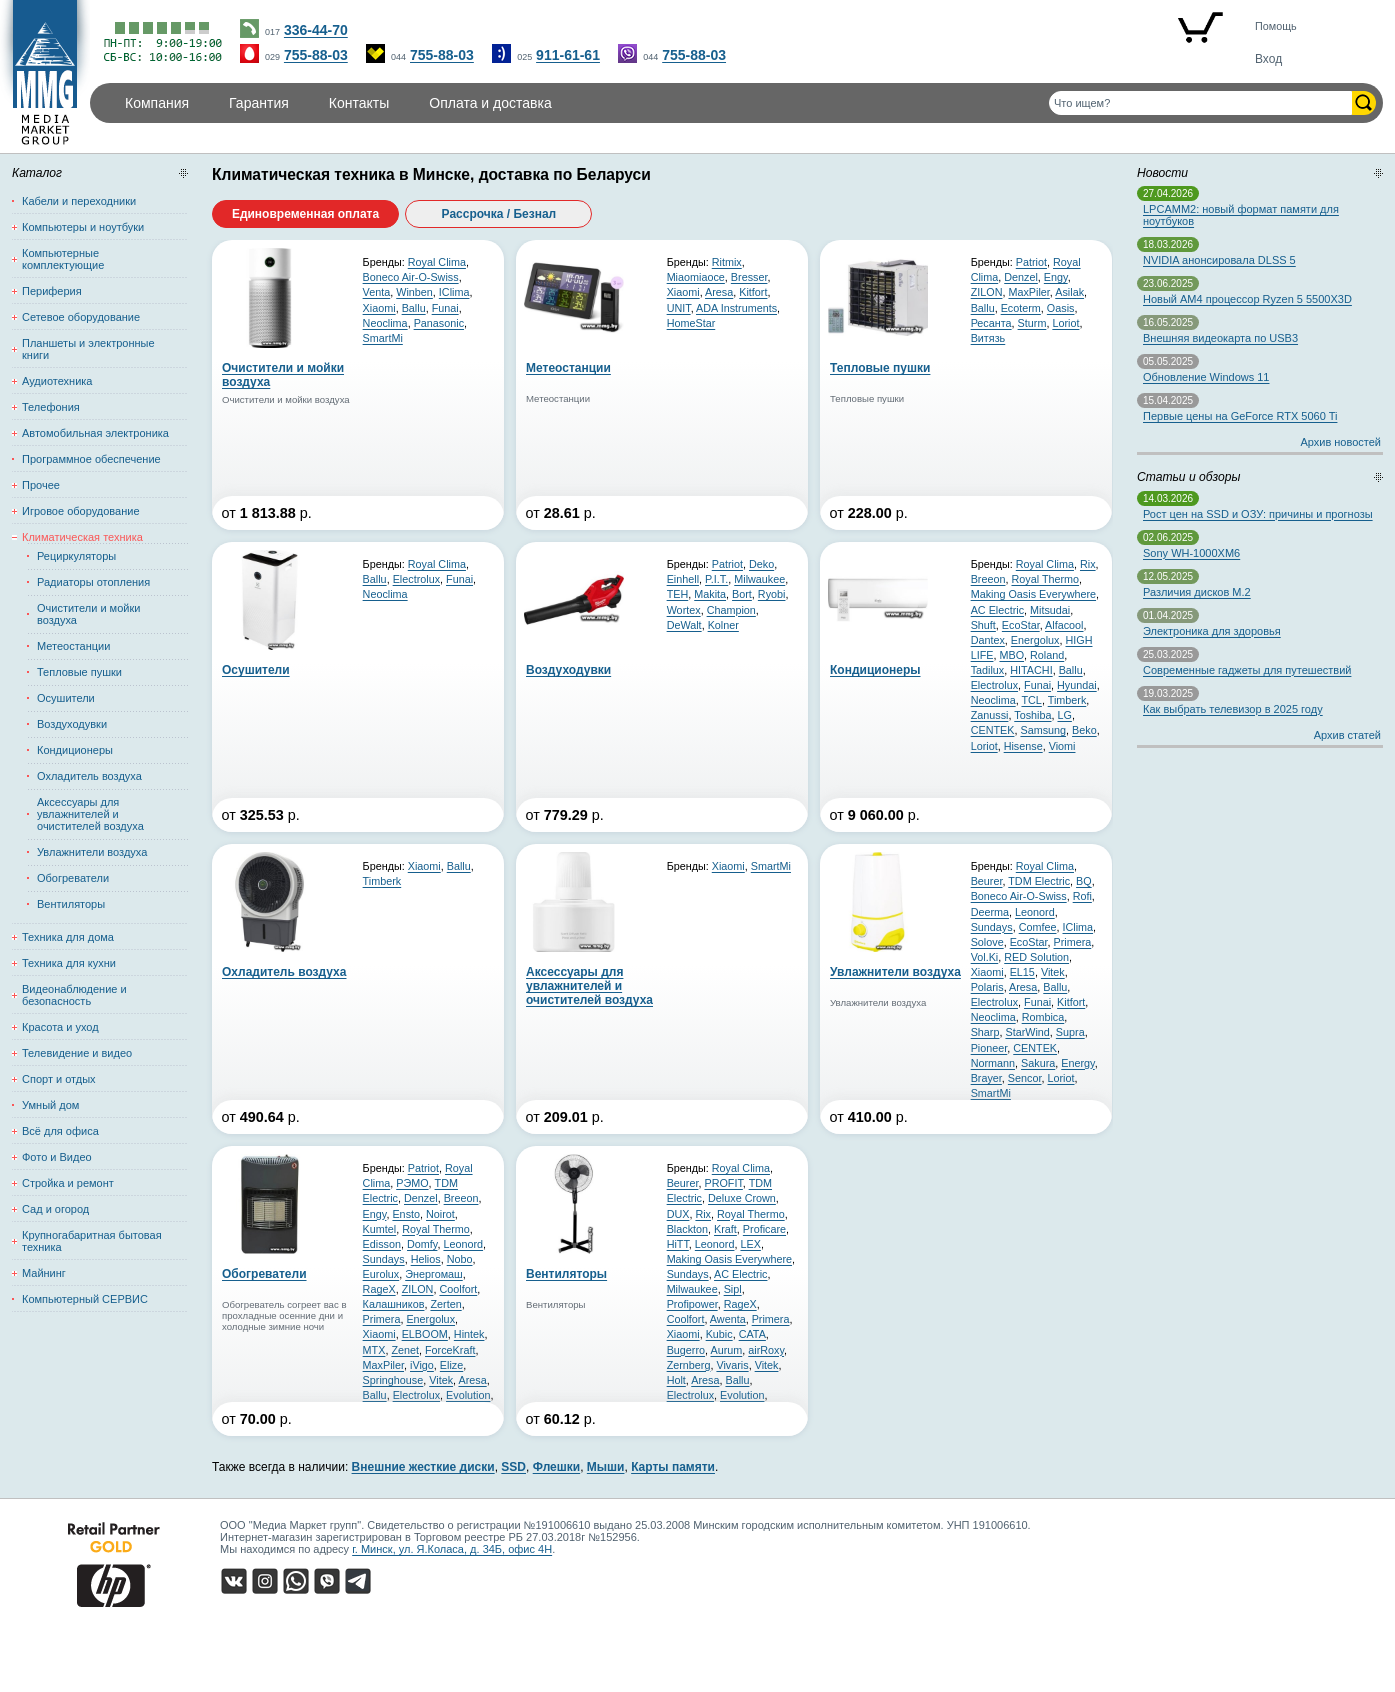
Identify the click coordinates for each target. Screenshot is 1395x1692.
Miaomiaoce (696, 277)
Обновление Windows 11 (1206, 377)
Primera (1072, 942)
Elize (451, 1365)
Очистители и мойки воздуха (88, 614)
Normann (993, 1063)
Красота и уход (60, 1027)
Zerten (445, 1304)
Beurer (987, 881)
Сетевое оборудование (81, 317)
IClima (454, 292)
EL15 (1022, 972)
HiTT (678, 1244)
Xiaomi (379, 308)
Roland (1047, 655)
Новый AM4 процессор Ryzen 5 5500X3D (1247, 299)
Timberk (1067, 700)
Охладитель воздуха (89, 776)
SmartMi (383, 338)
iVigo (422, 1365)
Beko (1084, 730)
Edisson (382, 1244)
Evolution (468, 1395)
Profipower (692, 1304)
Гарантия (259, 103)
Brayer (986, 1078)
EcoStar (1021, 625)
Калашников (394, 1304)
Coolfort (458, 1289)
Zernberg (689, 1365)
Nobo (460, 1259)
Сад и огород (55, 1209)
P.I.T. (716, 579)
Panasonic (439, 323)
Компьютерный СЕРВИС (85, 1299)
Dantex (988, 640)
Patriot (1031, 262)
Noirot (440, 1214)
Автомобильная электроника (95, 433)
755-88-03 (316, 55)
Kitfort (753, 292)
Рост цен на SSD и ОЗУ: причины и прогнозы (1258, 514)
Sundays (992, 927)
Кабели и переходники (79, 201)
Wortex (684, 610)
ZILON (987, 292)
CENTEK (993, 730)
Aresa (719, 292)
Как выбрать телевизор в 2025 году (1233, 709)
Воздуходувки (72, 724)
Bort (742, 594)
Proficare (764, 1229)
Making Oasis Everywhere (1033, 594)
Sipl (733, 1289)
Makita (710, 594)
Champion (731, 610)
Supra (1070, 1032)
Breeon (988, 579)
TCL (1031, 700)
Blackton (687, 1229)
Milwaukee (759, 579)
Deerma (990, 912)
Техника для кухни (69, 963)
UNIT (679, 308)
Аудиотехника (57, 381)
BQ (1084, 881)
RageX (379, 1289)
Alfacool (1064, 625)
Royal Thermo (1045, 579)
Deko (761, 564)
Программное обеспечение (91, 459)
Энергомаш (434, 1274)
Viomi (1062, 746)
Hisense (1023, 746)
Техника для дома (68, 937)
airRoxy (766, 1350)
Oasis (1061, 308)
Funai (445, 308)
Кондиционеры (75, 750)
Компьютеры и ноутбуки (83, 227)
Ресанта (991, 323)
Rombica (1043, 1017)
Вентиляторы (71, 904)
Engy (1056, 277)
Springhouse (393, 1380)
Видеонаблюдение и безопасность (74, 995)
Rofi (1082, 896)
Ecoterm (1021, 308)
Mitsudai (1050, 610)
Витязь (988, 338)
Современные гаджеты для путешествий (1247, 670)
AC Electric (997, 610)
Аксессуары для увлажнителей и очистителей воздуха (90, 814)
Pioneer (989, 1048)
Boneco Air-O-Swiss (411, 277)
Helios (426, 1259)
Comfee (1038, 927)
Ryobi (772, 594)
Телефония (51, 407)
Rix (1088, 564)
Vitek (1053, 972)
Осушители (66, 698)
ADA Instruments (736, 308)
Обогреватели (73, 878)
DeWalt (684, 625)
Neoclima (385, 323)
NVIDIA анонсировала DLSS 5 (1219, 260)
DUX (678, 1214)
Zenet (405, 1350)
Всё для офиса (60, 1131)
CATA (752, 1334)
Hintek (469, 1334)
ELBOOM (425, 1334)
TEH (678, 594)
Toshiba (1032, 715)
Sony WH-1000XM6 (1191, 553)
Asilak (1069, 292)
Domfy (422, 1244)
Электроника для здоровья (1212, 631)
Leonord (1035, 912)
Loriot (1065, 323)
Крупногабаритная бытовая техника (92, 1241)
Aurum (726, 1350)
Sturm (1032, 323)
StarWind (1027, 1032)
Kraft (725, 1229)
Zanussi (990, 715)
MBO (1011, 655)
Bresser (749, 277)
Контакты (359, 103)
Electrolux (416, 579)
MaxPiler (1028, 292)
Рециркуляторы (76, 556)
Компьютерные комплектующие (63, 259)
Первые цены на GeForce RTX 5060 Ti (1240, 416)
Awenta (728, 1319)
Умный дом (50, 1105)
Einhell (683, 579)
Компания (157, 103)
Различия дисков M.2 (1197, 592)
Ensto (406, 1214)
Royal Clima (437, 262)
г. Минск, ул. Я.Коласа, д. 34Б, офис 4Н (452, 1549)
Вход (1268, 59)
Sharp (985, 1032)
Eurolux (381, 1274)
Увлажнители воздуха (92, 852)
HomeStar (691, 323)
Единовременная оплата (305, 214)
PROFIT (723, 1183)
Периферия (52, 291)
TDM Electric (1039, 881)
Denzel (1021, 277)
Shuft (983, 625)
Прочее (41, 485)
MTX (374, 1350)
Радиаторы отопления (93, 582)
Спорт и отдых (59, 1079)
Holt (676, 1380)
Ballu (414, 308)
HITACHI (1031, 670)
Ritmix (727, 262)
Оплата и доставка (490, 103)
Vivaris (732, 1365)
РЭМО (412, 1183)
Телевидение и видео (77, 1053)
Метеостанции (73, 646)
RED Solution (1036, 957)
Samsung (1043, 730)
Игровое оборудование (81, 511)
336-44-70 (316, 30)
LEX (750, 1244)
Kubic (719, 1334)
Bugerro (686, 1350)
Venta (377, 292)
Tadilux (988, 670)
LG (1064, 715)
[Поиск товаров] (1200, 103)
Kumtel (380, 1229)
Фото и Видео (57, 1157)
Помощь (1276, 26)
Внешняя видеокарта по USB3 (1220, 338)
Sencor (1025, 1078)
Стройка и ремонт (68, 1183)
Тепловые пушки (79, 672)
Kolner (723, 625)
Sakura (1038, 1063)
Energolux (1035, 640)
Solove (987, 942)
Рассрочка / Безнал (499, 214)
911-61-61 (568, 55)
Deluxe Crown (742, 1198)
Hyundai (1077, 685)
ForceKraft (450, 1350)
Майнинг (44, 1273)
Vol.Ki (985, 957)
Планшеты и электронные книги (88, 349)
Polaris (987, 987)
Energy (1077, 1063)
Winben (414, 292)
